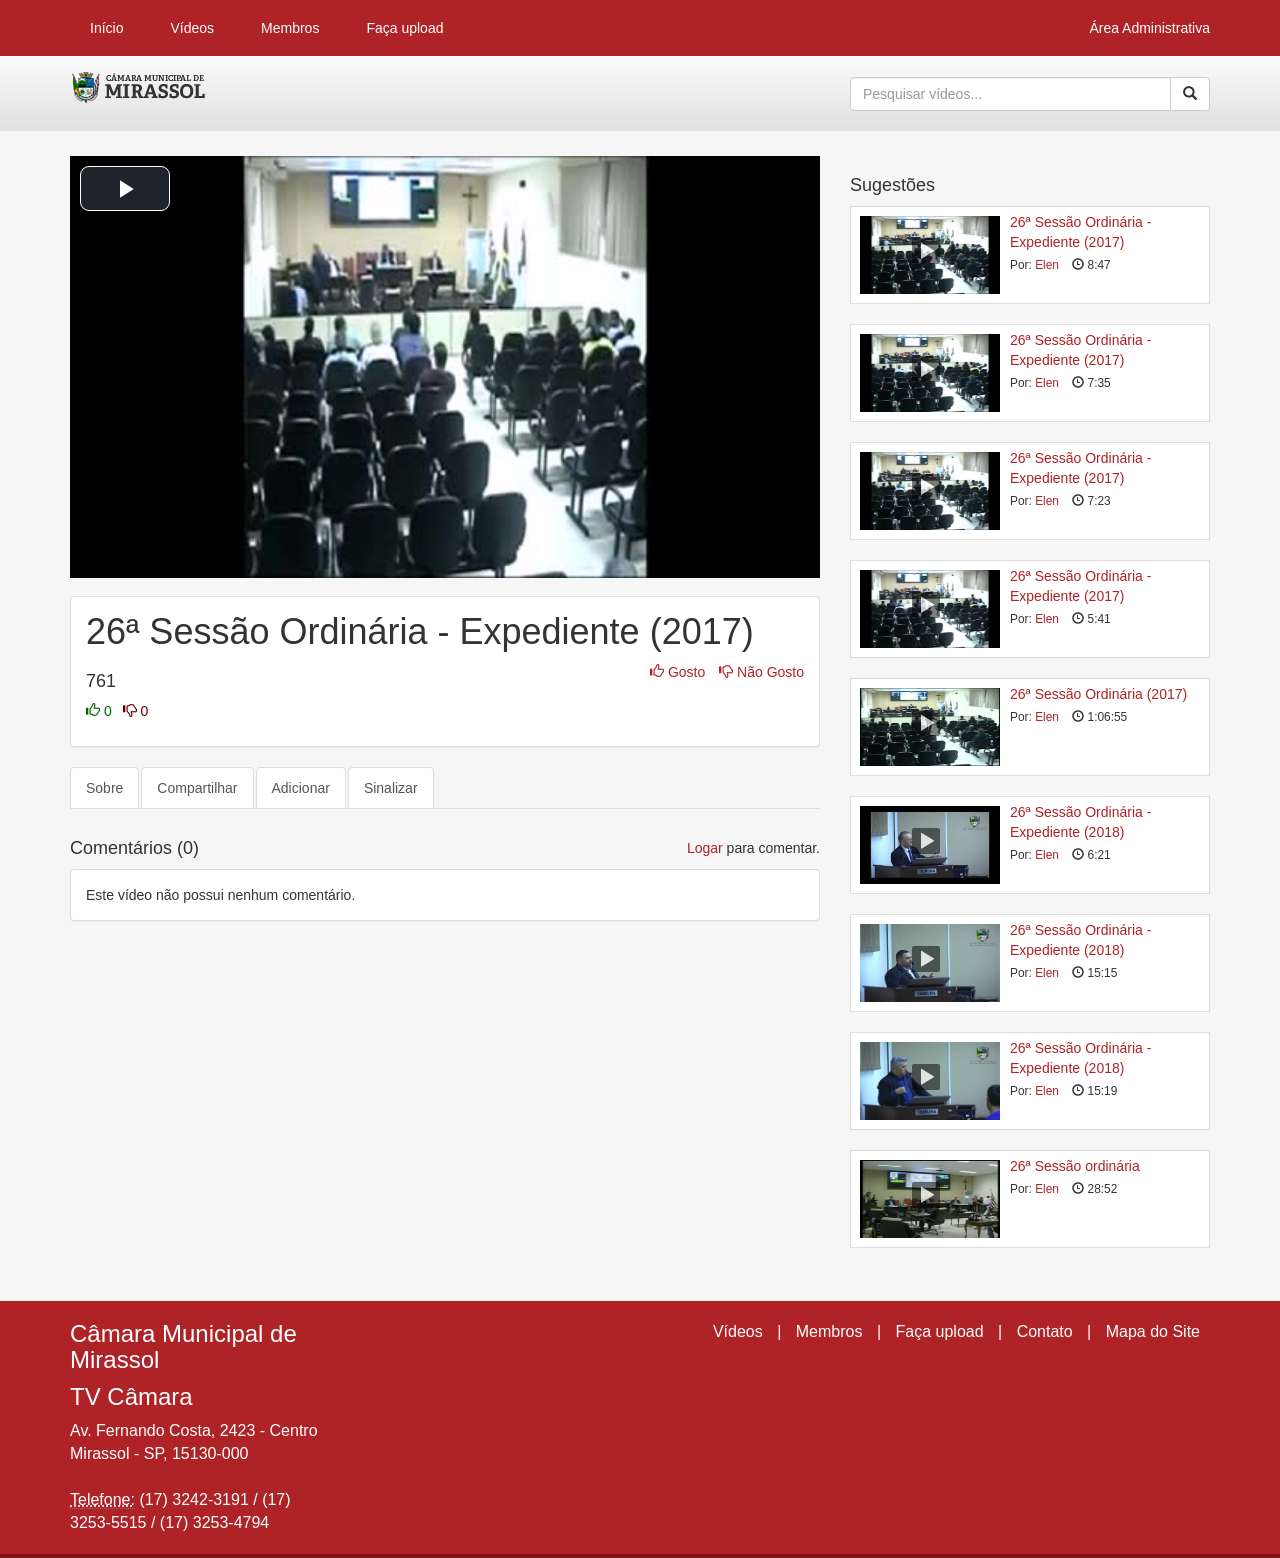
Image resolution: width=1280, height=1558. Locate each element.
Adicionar (301, 788)
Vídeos (192, 28)
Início (106, 28)
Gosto (679, 672)
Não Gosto (761, 672)
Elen (1047, 265)
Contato (1045, 1331)
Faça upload (404, 28)
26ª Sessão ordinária (1075, 1166)
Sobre (104, 788)
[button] (125, 188)
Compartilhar (197, 788)
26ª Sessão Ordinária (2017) (1098, 694)
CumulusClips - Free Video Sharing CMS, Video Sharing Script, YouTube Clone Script (139, 94)
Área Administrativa (1149, 28)
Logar (705, 848)
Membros (290, 28)
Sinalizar (391, 788)
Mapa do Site (1153, 1331)
